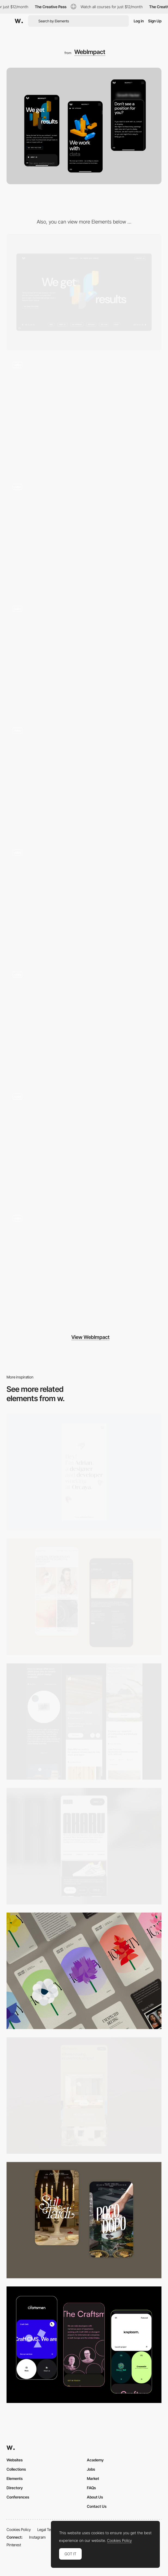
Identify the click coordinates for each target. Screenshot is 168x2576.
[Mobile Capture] (84, 1597)
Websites (15, 2460)
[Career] (84, 536)
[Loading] (84, 1267)
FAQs (91, 2487)
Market (93, 2478)
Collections (16, 2469)
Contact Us (96, 2506)
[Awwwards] (19, 21)
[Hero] (84, 658)
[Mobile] (84, 1472)
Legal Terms (47, 2529)
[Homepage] (84, 414)
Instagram (37, 2537)
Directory (15, 2487)
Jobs (91, 2469)
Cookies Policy (19, 2529)
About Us (95, 2497)
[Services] (84, 1145)
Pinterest (14, 2544)
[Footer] (84, 902)
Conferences (18, 2497)
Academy (95, 2460)
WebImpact (89, 52)
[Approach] (84, 780)
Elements (15, 2478)
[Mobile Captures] (84, 2344)
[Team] (84, 1023)
